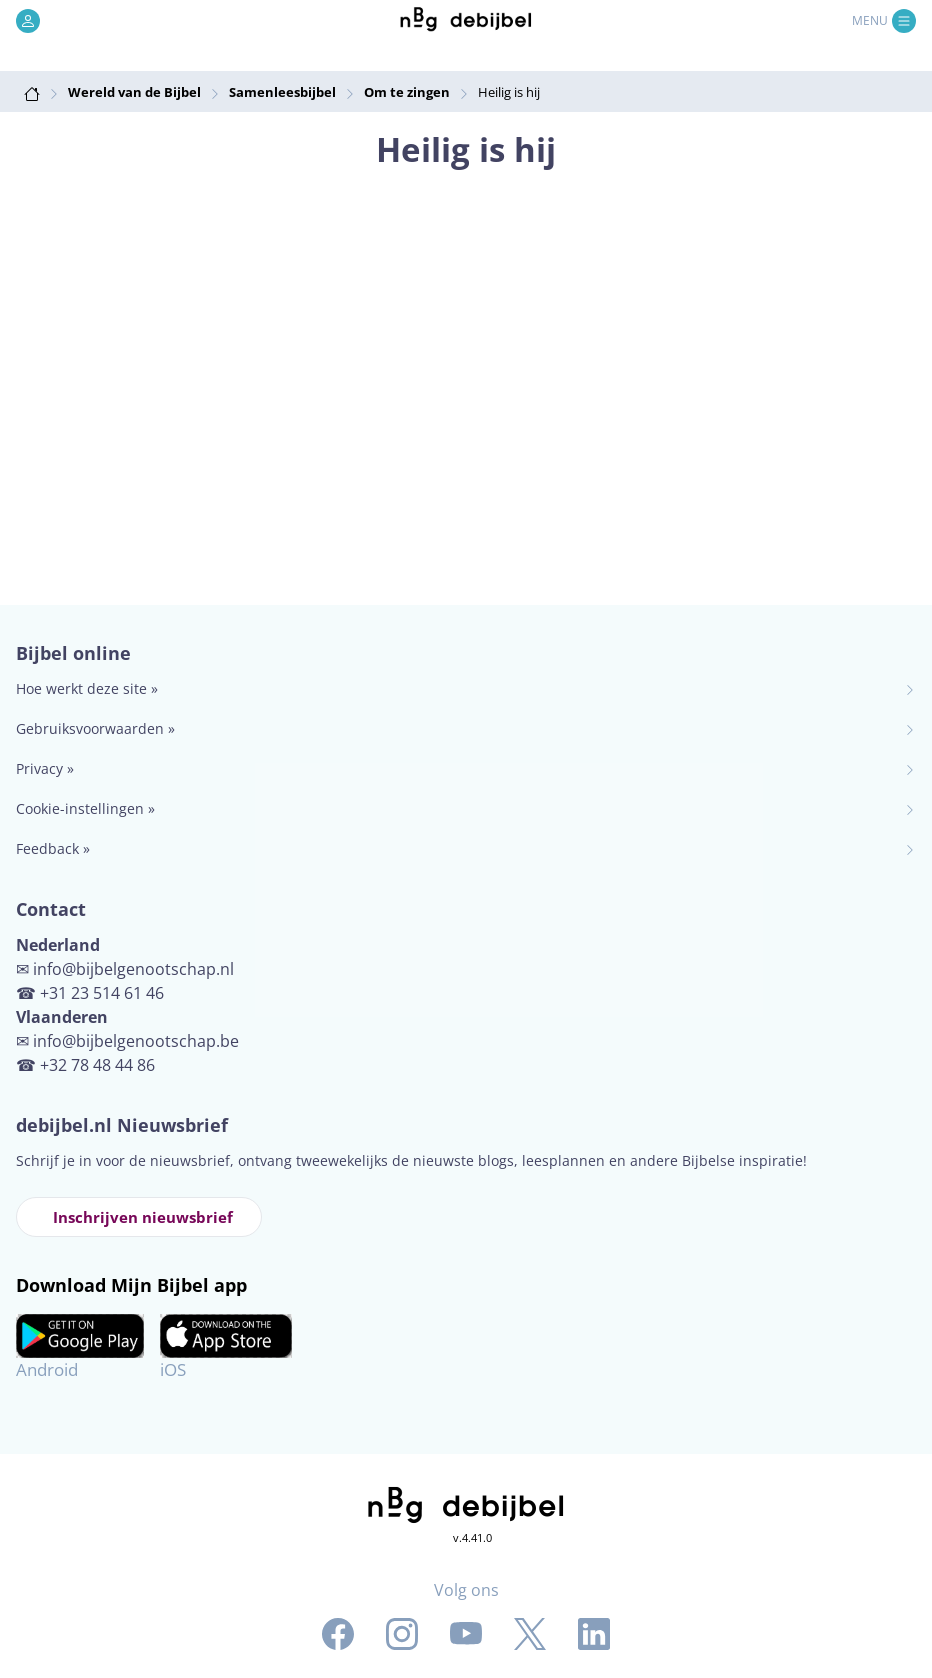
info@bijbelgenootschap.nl (133, 969)
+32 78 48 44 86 (97, 1065)
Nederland (58, 945)
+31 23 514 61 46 (102, 993)
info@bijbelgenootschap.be (136, 1041)
